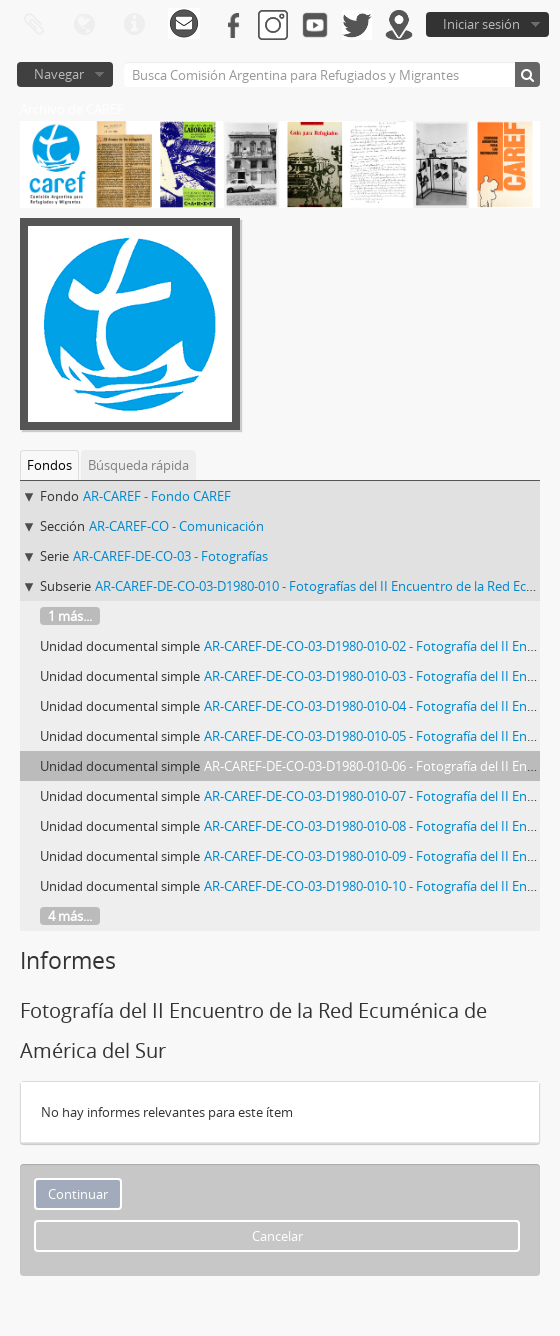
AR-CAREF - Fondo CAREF (157, 496)
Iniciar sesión (481, 24)
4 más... (70, 916)
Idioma (84, 25)
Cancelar (277, 1236)
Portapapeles (34, 25)
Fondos (49, 465)
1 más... (70, 616)
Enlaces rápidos (134, 25)
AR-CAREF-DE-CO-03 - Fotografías (170, 556)
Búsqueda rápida (138, 465)
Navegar (59, 74)
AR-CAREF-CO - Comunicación (176, 526)
